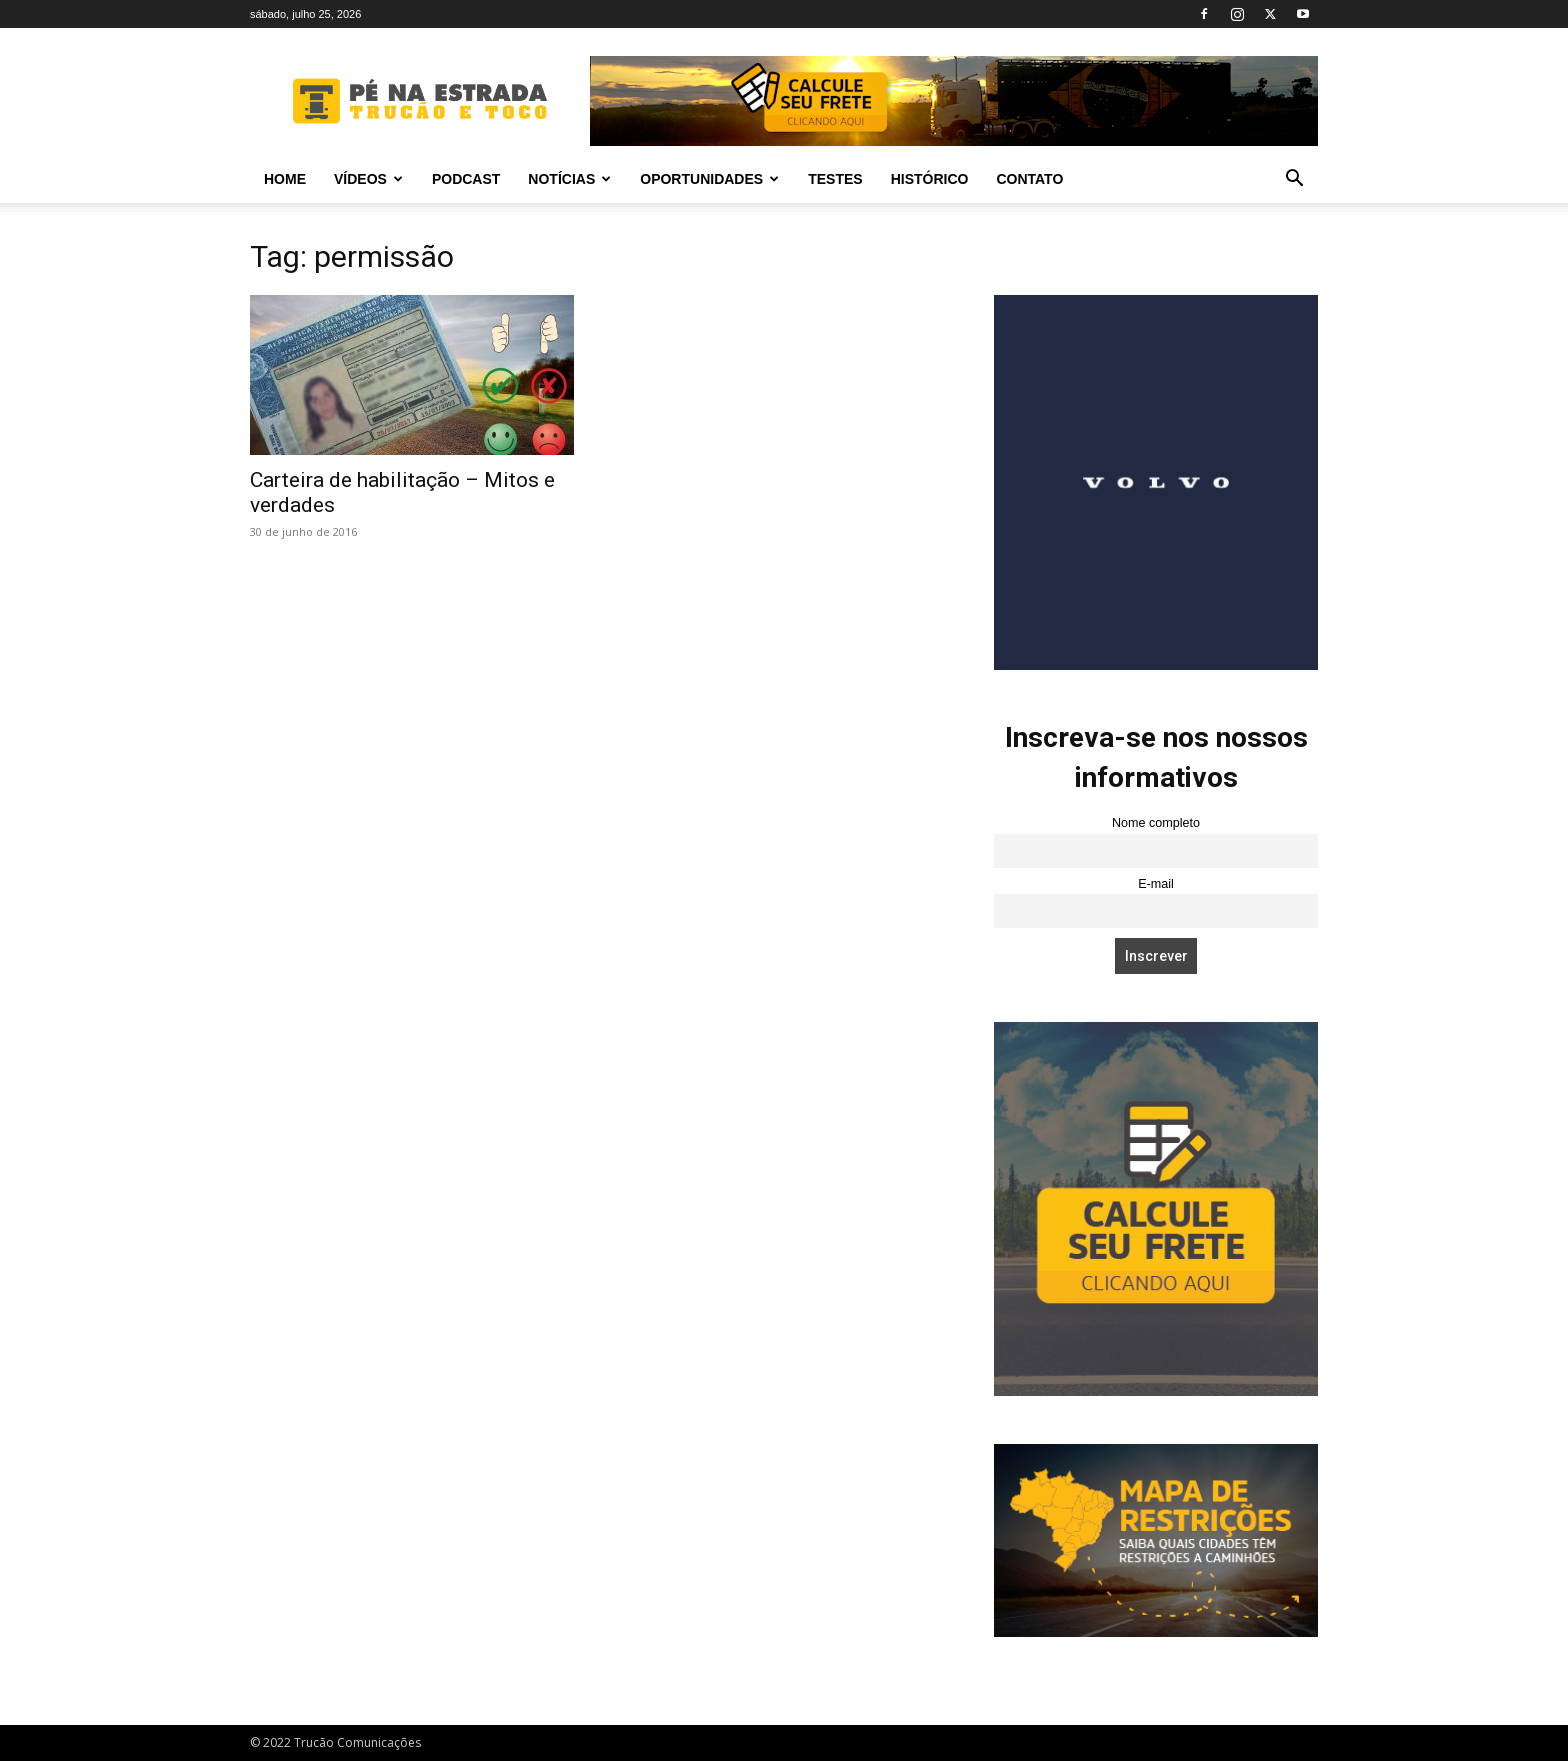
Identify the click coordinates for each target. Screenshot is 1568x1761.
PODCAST (466, 179)
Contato (1029, 179)
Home (285, 179)
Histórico (930, 179)
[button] (1294, 180)
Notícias (569, 179)
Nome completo (1156, 823)
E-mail (1156, 884)
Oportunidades (709, 179)
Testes (835, 179)
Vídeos (368, 179)
